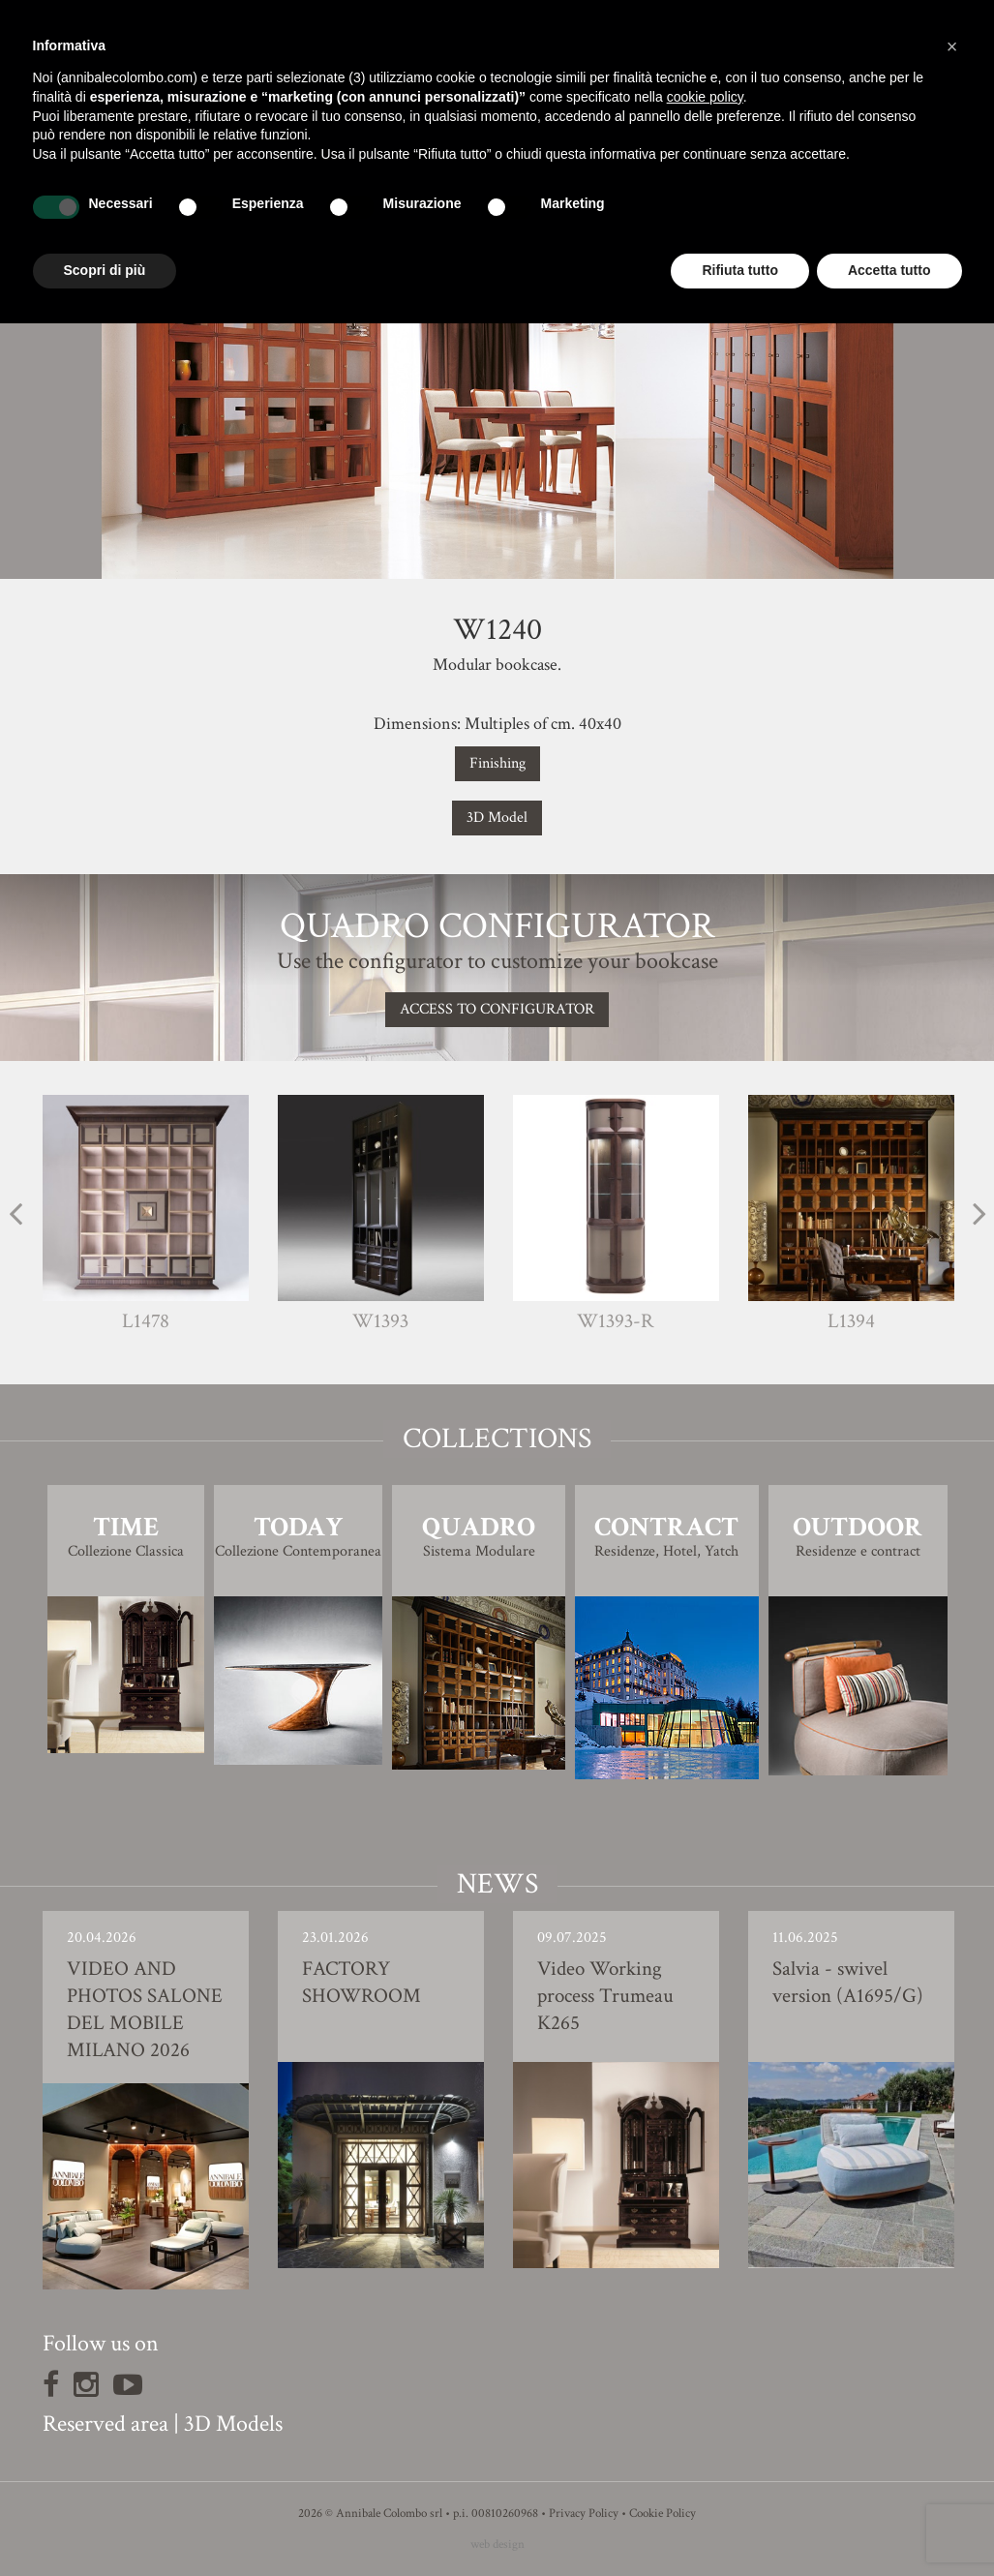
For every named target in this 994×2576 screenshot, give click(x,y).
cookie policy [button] (705, 97)
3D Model (497, 817)
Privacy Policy (583, 2513)
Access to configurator (497, 1009)
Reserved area (105, 2424)
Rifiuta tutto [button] (740, 270)
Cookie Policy (662, 2513)
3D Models (233, 2424)
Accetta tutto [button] (889, 270)
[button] (952, 46)
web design (497, 2544)
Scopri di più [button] (105, 270)
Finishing (497, 763)
